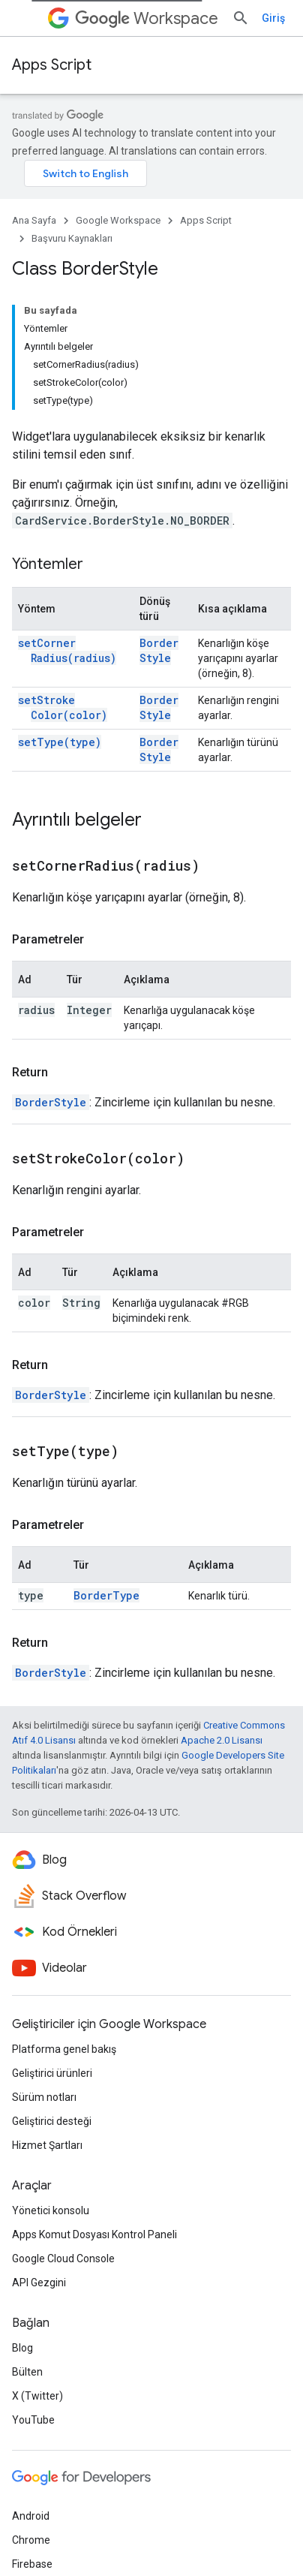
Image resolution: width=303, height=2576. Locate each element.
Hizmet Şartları (47, 2145)
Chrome (31, 2540)
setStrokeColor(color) (62, 707)
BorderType (107, 1595)
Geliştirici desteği (52, 2121)
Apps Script (52, 65)
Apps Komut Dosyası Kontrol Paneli (94, 2234)
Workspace (146, 18)
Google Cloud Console (63, 2258)
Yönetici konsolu (50, 2210)
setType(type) (59, 742)
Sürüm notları (44, 2097)
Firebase (32, 2564)
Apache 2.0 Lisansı (221, 1740)
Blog (22, 2348)
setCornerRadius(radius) (67, 650)
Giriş (273, 18)
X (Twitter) (37, 2396)
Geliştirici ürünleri (52, 2073)
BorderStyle (159, 650)
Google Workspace (118, 220)
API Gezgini (39, 2283)
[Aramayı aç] (241, 18)
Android (31, 2516)
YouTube (33, 2420)
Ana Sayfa (34, 220)
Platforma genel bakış (64, 2049)
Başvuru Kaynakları (72, 238)
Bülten (27, 2372)
